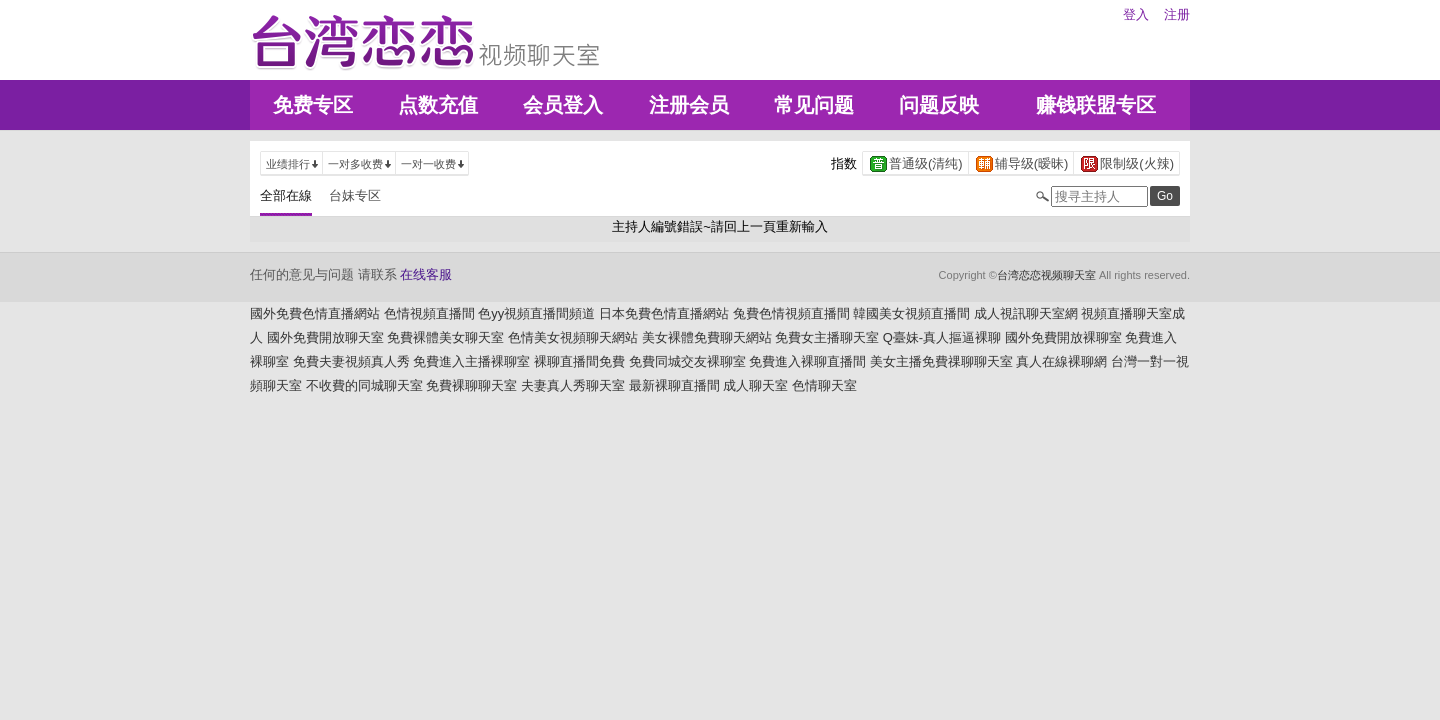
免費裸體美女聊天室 (445, 337)
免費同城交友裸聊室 (687, 361)
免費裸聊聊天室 (471, 385)
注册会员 (689, 105)
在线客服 (426, 274)
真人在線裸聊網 (1061, 361)
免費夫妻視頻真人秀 (351, 361)
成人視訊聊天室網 (1026, 313)
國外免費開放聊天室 (325, 337)
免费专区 (313, 105)
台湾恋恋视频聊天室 (1046, 275)
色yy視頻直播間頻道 (536, 313)
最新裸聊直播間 (674, 385)
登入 (1136, 14)
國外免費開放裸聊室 (1063, 337)
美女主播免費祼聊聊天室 (941, 361)
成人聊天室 (755, 385)
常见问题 (814, 105)
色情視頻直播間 (429, 313)
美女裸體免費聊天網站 (707, 337)
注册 (1177, 14)
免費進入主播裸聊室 (471, 361)
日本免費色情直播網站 (664, 313)
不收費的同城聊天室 (364, 385)
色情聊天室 (824, 385)
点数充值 (438, 105)
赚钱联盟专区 (1096, 105)
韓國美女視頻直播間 (911, 313)
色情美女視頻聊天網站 (573, 337)
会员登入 (563, 105)
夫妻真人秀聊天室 (573, 385)
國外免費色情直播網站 (315, 313)
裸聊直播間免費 (579, 361)
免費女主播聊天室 (827, 337)
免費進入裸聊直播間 (807, 361)
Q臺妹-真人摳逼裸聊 (942, 337)
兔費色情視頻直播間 (791, 313)
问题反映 (939, 105)
